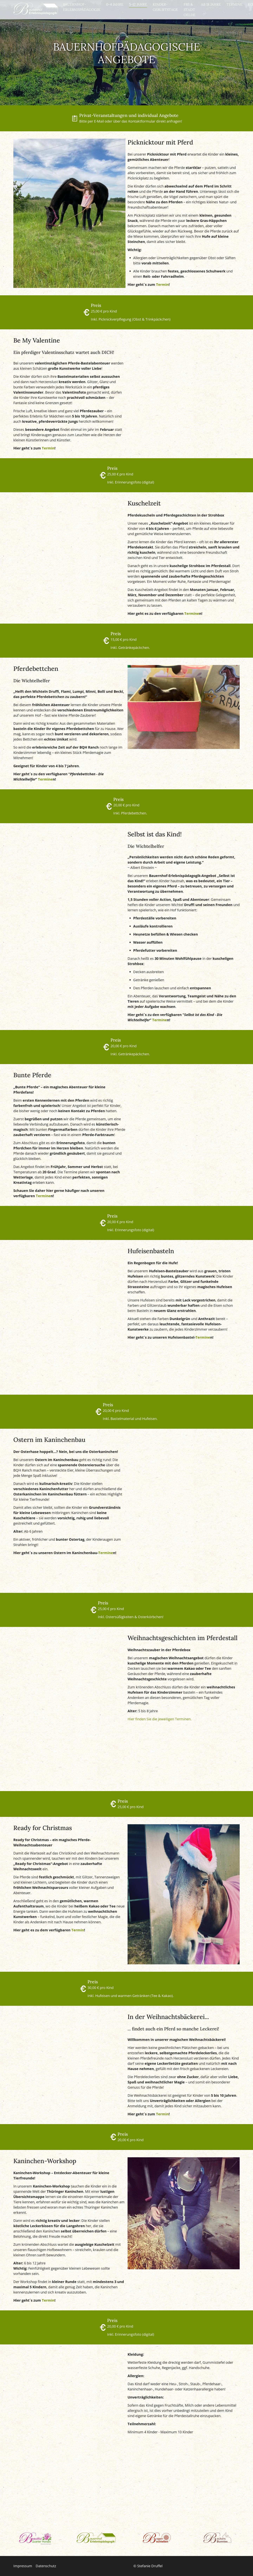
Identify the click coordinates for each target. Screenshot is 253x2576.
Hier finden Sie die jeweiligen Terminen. (160, 1719)
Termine (191, 613)
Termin (162, 284)
